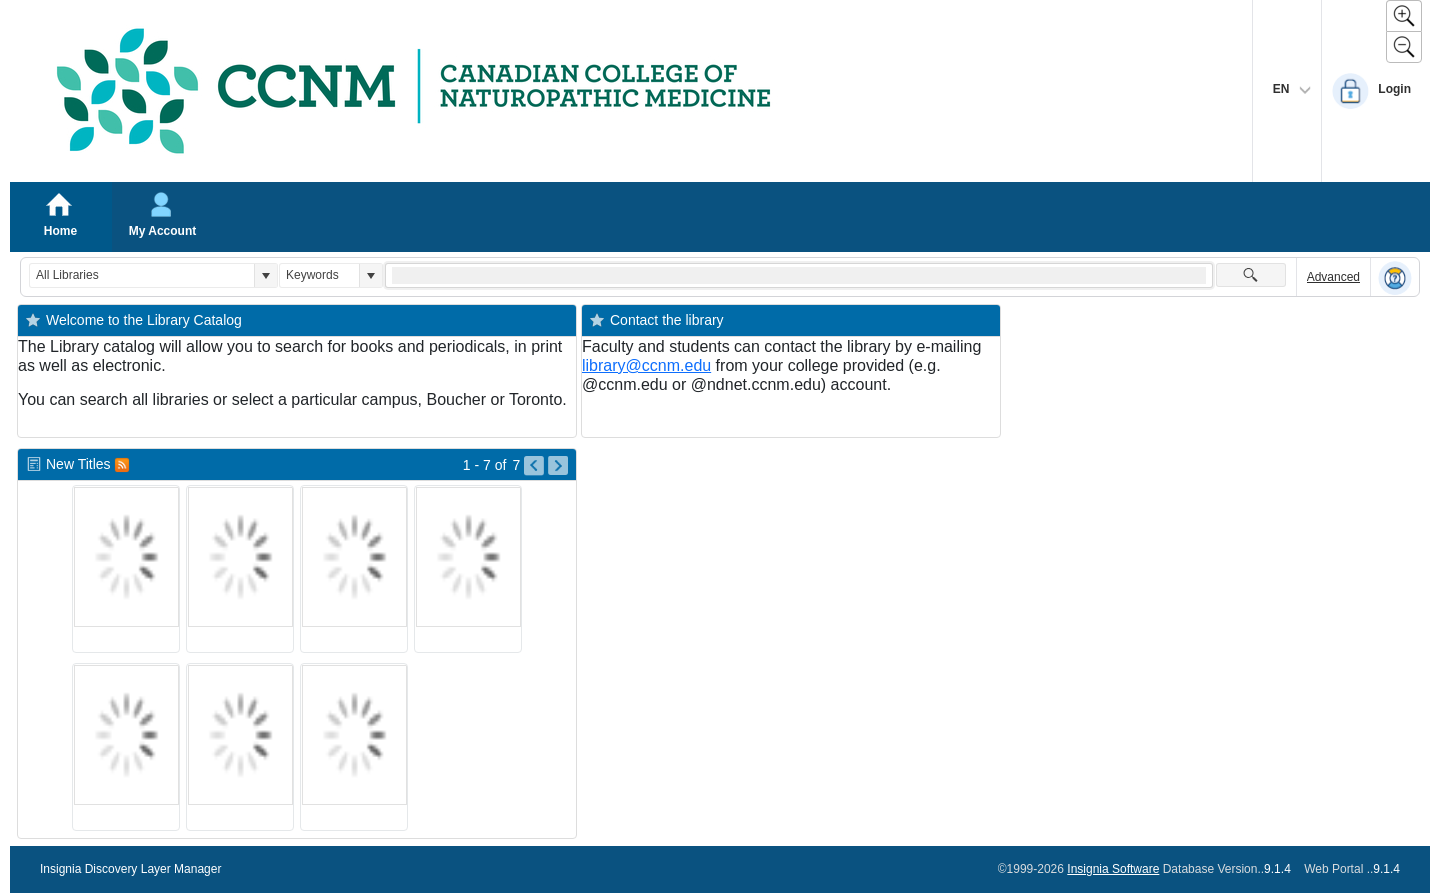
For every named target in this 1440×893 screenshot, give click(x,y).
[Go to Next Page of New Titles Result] (558, 466)
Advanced (1333, 277)
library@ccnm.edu (646, 365)
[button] (265, 275)
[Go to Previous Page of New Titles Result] (534, 466)
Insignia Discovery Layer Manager (130, 869)
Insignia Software (1113, 869)
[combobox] (142, 275)
